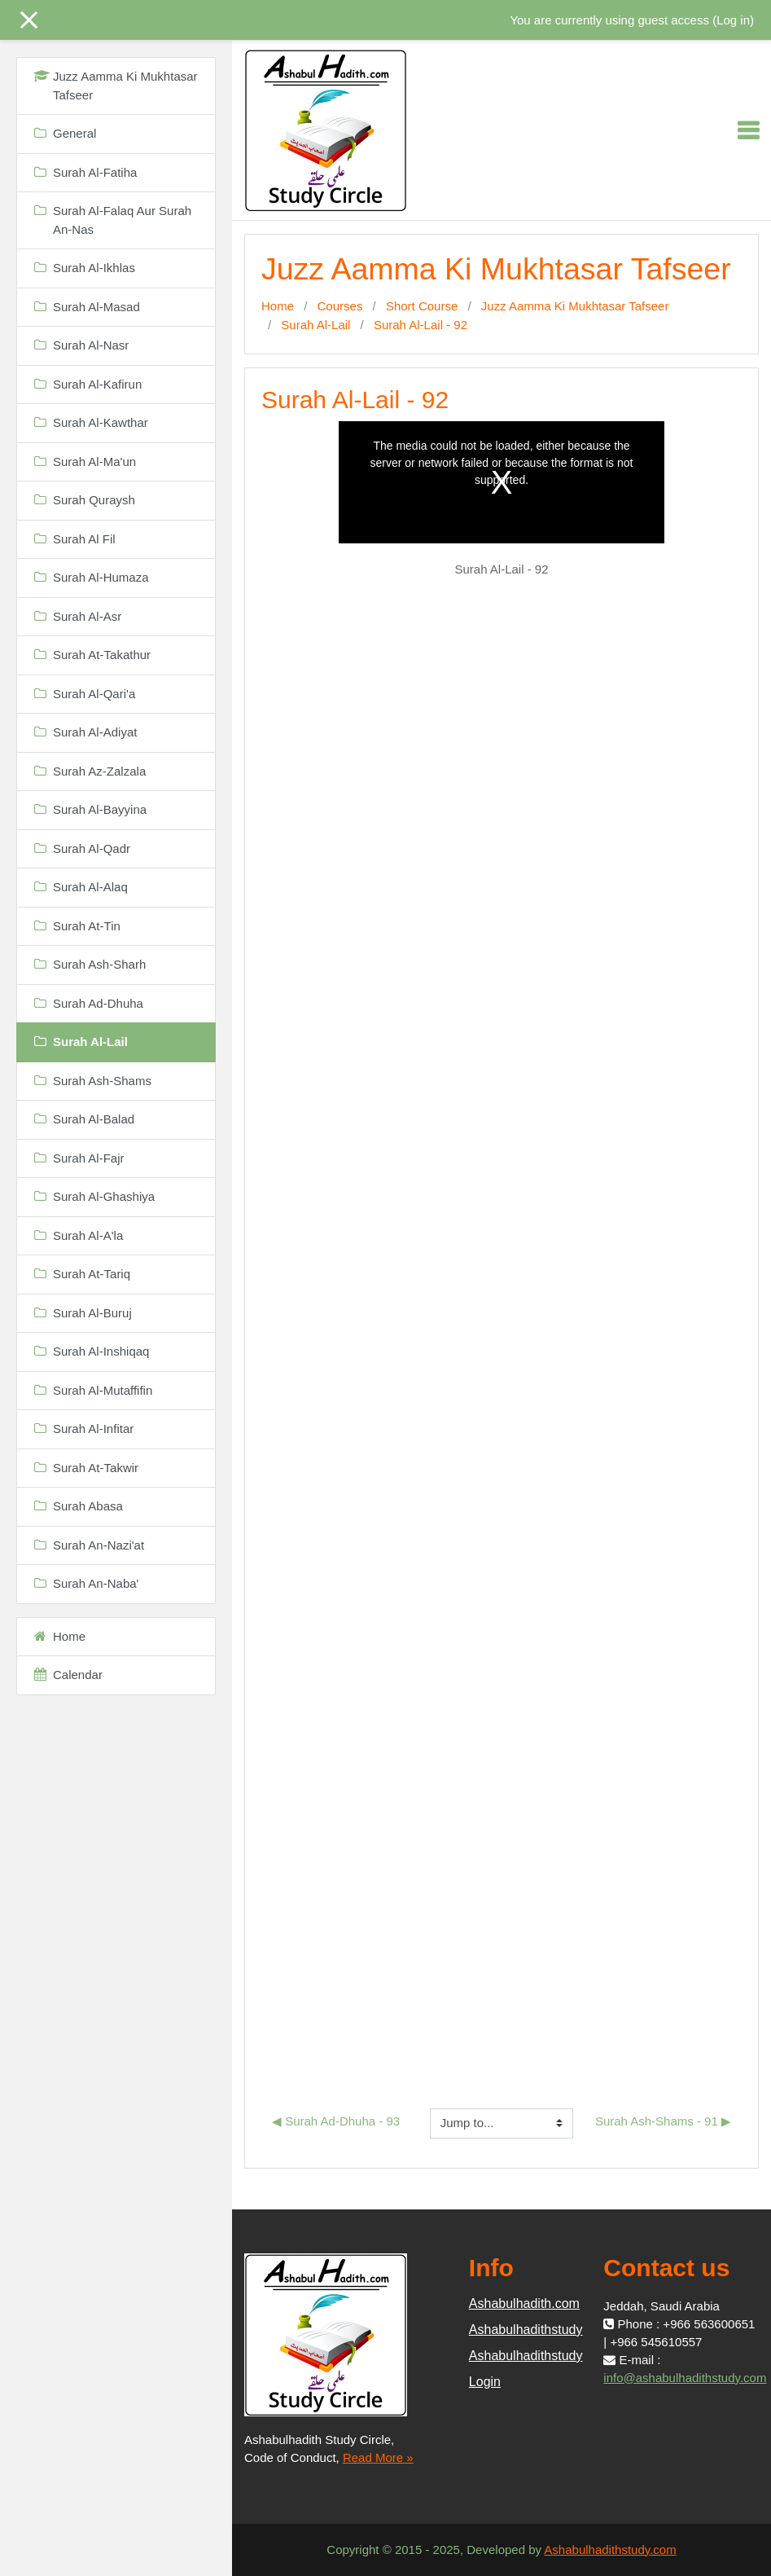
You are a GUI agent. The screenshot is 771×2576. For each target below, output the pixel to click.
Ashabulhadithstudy (526, 2329)
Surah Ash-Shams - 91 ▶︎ (663, 2121)
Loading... (501, 1297)
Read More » (378, 2457)
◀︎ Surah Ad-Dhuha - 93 (336, 2121)
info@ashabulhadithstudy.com (684, 2378)
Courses (340, 306)
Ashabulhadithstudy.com (610, 2549)
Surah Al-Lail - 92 (420, 325)
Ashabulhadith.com (524, 2303)
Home (277, 306)
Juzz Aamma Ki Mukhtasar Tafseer (575, 306)
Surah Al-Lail (315, 325)
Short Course (422, 306)
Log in (733, 20)
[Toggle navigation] (748, 130)
